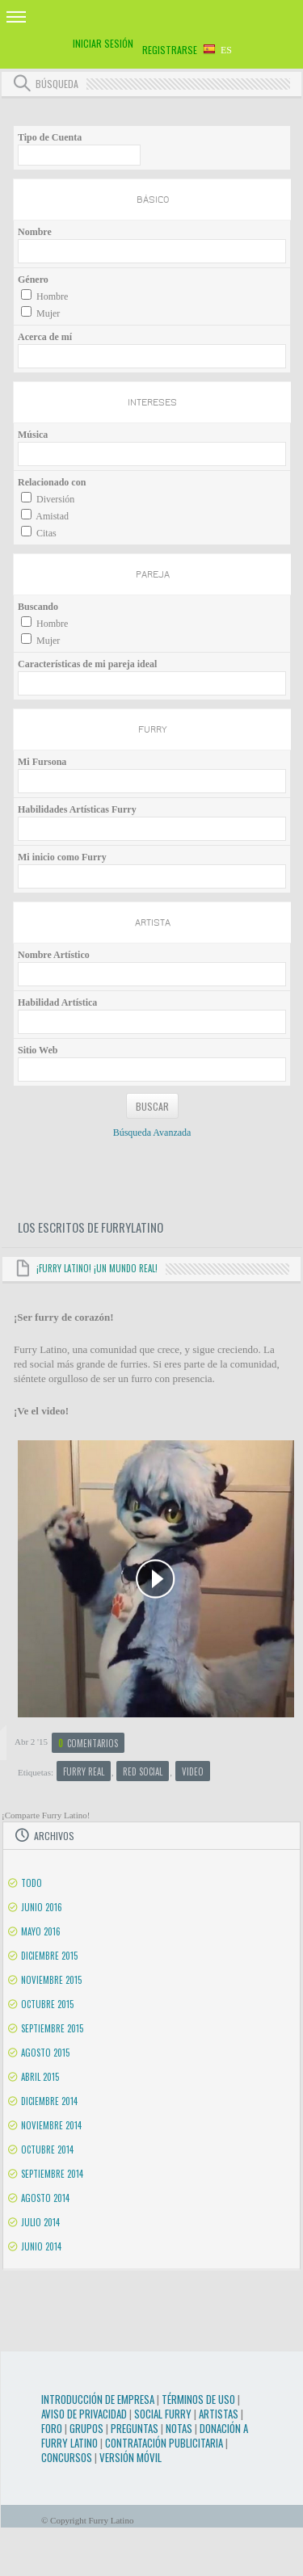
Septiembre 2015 (52, 2028)
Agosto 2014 (45, 2197)
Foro (51, 2428)
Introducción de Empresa (97, 2399)
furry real (83, 1771)
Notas (179, 2428)
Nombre (35, 231)
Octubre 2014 (47, 2149)
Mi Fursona (42, 761)
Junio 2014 (41, 2246)
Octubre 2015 (47, 2004)
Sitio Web (37, 1050)
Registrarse (169, 50)
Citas (46, 533)
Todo (31, 1882)
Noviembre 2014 (51, 2125)
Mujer (48, 313)
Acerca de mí (45, 336)
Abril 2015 (40, 2076)
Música (33, 434)
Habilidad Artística (57, 1002)
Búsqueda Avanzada (152, 1132)
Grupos (86, 2428)
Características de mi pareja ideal (87, 664)
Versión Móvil (130, 2457)
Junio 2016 (41, 1907)
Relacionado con (52, 482)
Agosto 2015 (45, 2052)
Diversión (55, 499)
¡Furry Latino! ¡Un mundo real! (97, 1268)
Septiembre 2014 (52, 2173)
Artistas (218, 2414)
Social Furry (162, 2414)
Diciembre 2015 (49, 1955)
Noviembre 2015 (51, 1979)
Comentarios (88, 1743)
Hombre (52, 296)
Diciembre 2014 (49, 2101)
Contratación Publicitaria (164, 2443)
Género (33, 279)
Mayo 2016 (41, 1931)
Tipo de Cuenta (50, 137)
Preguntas (134, 2428)
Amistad (52, 516)
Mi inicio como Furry (62, 857)
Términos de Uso (198, 2399)
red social (142, 1771)
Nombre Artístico (54, 954)
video (193, 1771)
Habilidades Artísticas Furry (77, 809)
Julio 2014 (40, 2222)
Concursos (66, 2457)
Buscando (38, 606)
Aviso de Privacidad (84, 2414)
